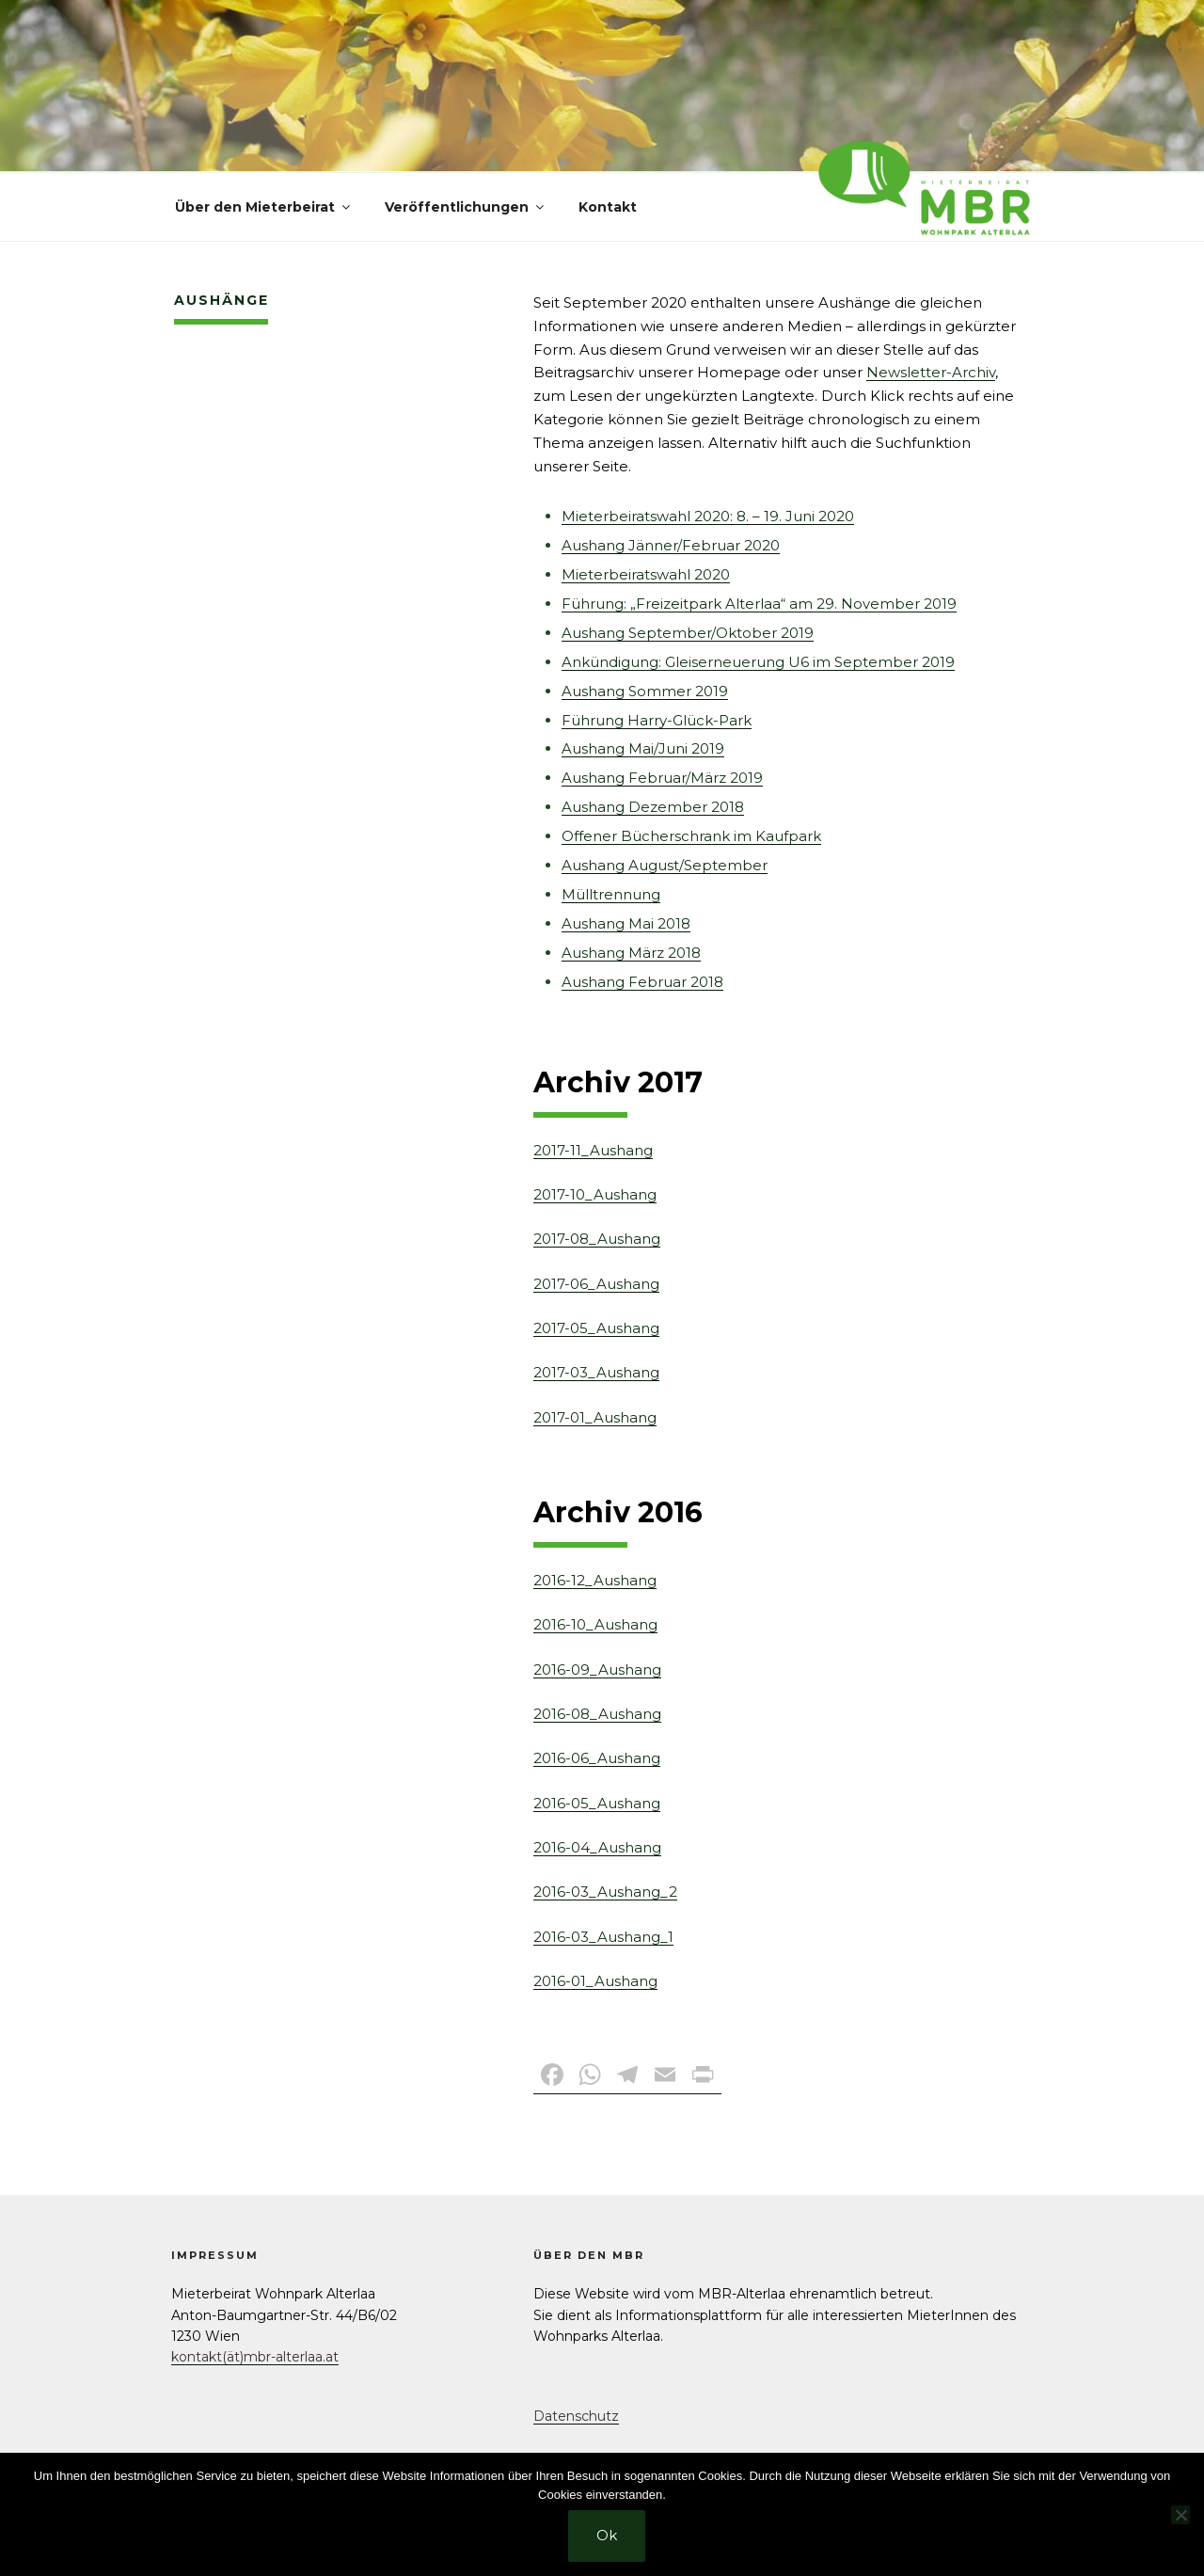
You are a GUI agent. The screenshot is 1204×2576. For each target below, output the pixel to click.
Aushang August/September (665, 865)
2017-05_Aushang (596, 1328)
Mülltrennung (611, 894)
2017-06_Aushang (596, 1284)
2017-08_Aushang (596, 1239)
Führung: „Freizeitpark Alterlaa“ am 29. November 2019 (759, 603)
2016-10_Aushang (595, 1624)
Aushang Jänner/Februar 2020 (671, 545)
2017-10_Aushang (595, 1194)
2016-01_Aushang (595, 1981)
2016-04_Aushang (597, 1847)
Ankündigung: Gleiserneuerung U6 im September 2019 (758, 662)
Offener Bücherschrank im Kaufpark (691, 836)
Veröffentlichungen (466, 207)
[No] (1180, 2514)
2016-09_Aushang (597, 1669)
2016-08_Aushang (597, 1714)
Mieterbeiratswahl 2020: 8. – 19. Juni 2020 (708, 516)
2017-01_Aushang (595, 1417)
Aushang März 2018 (631, 953)
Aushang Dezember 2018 (653, 807)
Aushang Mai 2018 (626, 923)
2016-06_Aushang (596, 1758)
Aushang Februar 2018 (642, 982)
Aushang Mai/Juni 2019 (643, 748)
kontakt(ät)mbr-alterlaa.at (255, 2356)
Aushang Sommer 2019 (645, 691)
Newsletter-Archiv (930, 372)
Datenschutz (576, 2416)
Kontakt (607, 207)
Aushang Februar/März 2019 (662, 778)
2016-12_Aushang (595, 1580)
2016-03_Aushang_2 (605, 1891)
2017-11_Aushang (593, 1150)
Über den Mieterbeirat (264, 207)
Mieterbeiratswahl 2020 (646, 574)
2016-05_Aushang (596, 1803)
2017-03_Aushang (596, 1372)
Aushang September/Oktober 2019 (688, 633)
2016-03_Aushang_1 (603, 1937)
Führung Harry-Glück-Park (657, 720)
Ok (606, 2535)
